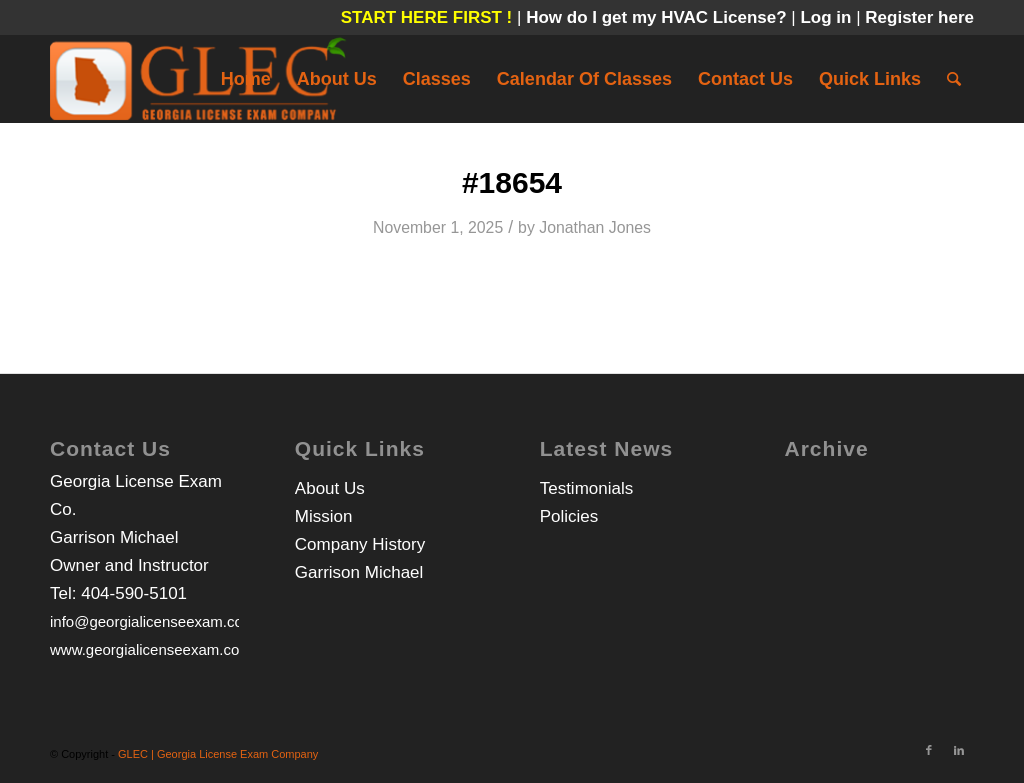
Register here (919, 17)
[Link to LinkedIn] (959, 750)
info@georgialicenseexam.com (152, 621)
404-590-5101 (134, 593)
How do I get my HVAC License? (658, 17)
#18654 (512, 182)
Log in (828, 17)
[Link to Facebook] (929, 750)
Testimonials (587, 488)
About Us (330, 488)
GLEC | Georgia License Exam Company (218, 754)
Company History (360, 544)
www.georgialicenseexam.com (151, 649)
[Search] (954, 79)
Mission (324, 516)
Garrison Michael (359, 572)
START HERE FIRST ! (427, 17)
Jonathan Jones (595, 227)
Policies (569, 516)
